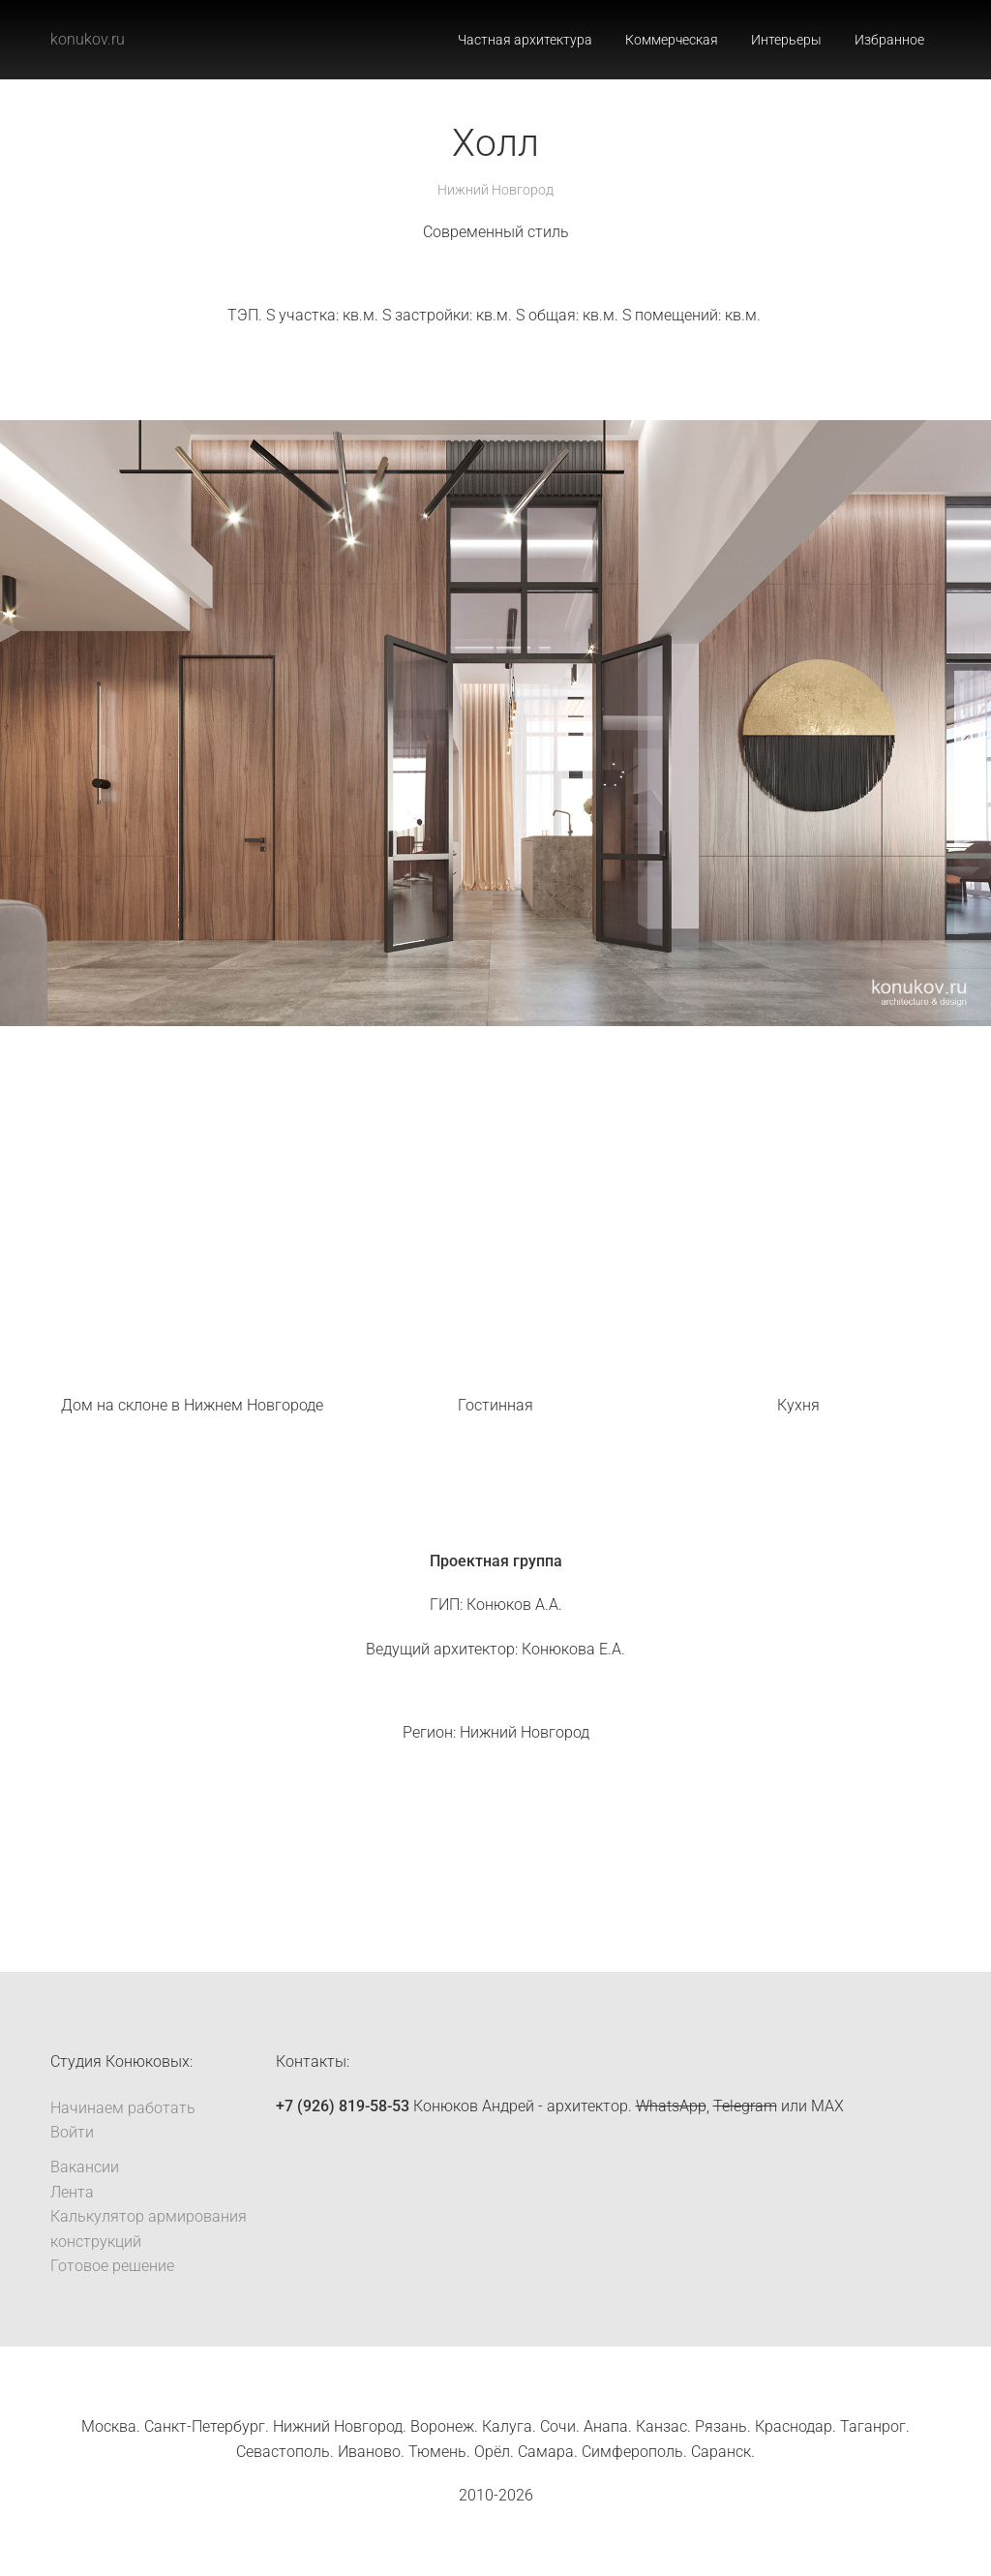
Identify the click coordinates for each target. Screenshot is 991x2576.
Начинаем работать (122, 2108)
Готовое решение (112, 2266)
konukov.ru (87, 39)
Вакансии (84, 2167)
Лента (72, 2192)
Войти (72, 2132)
